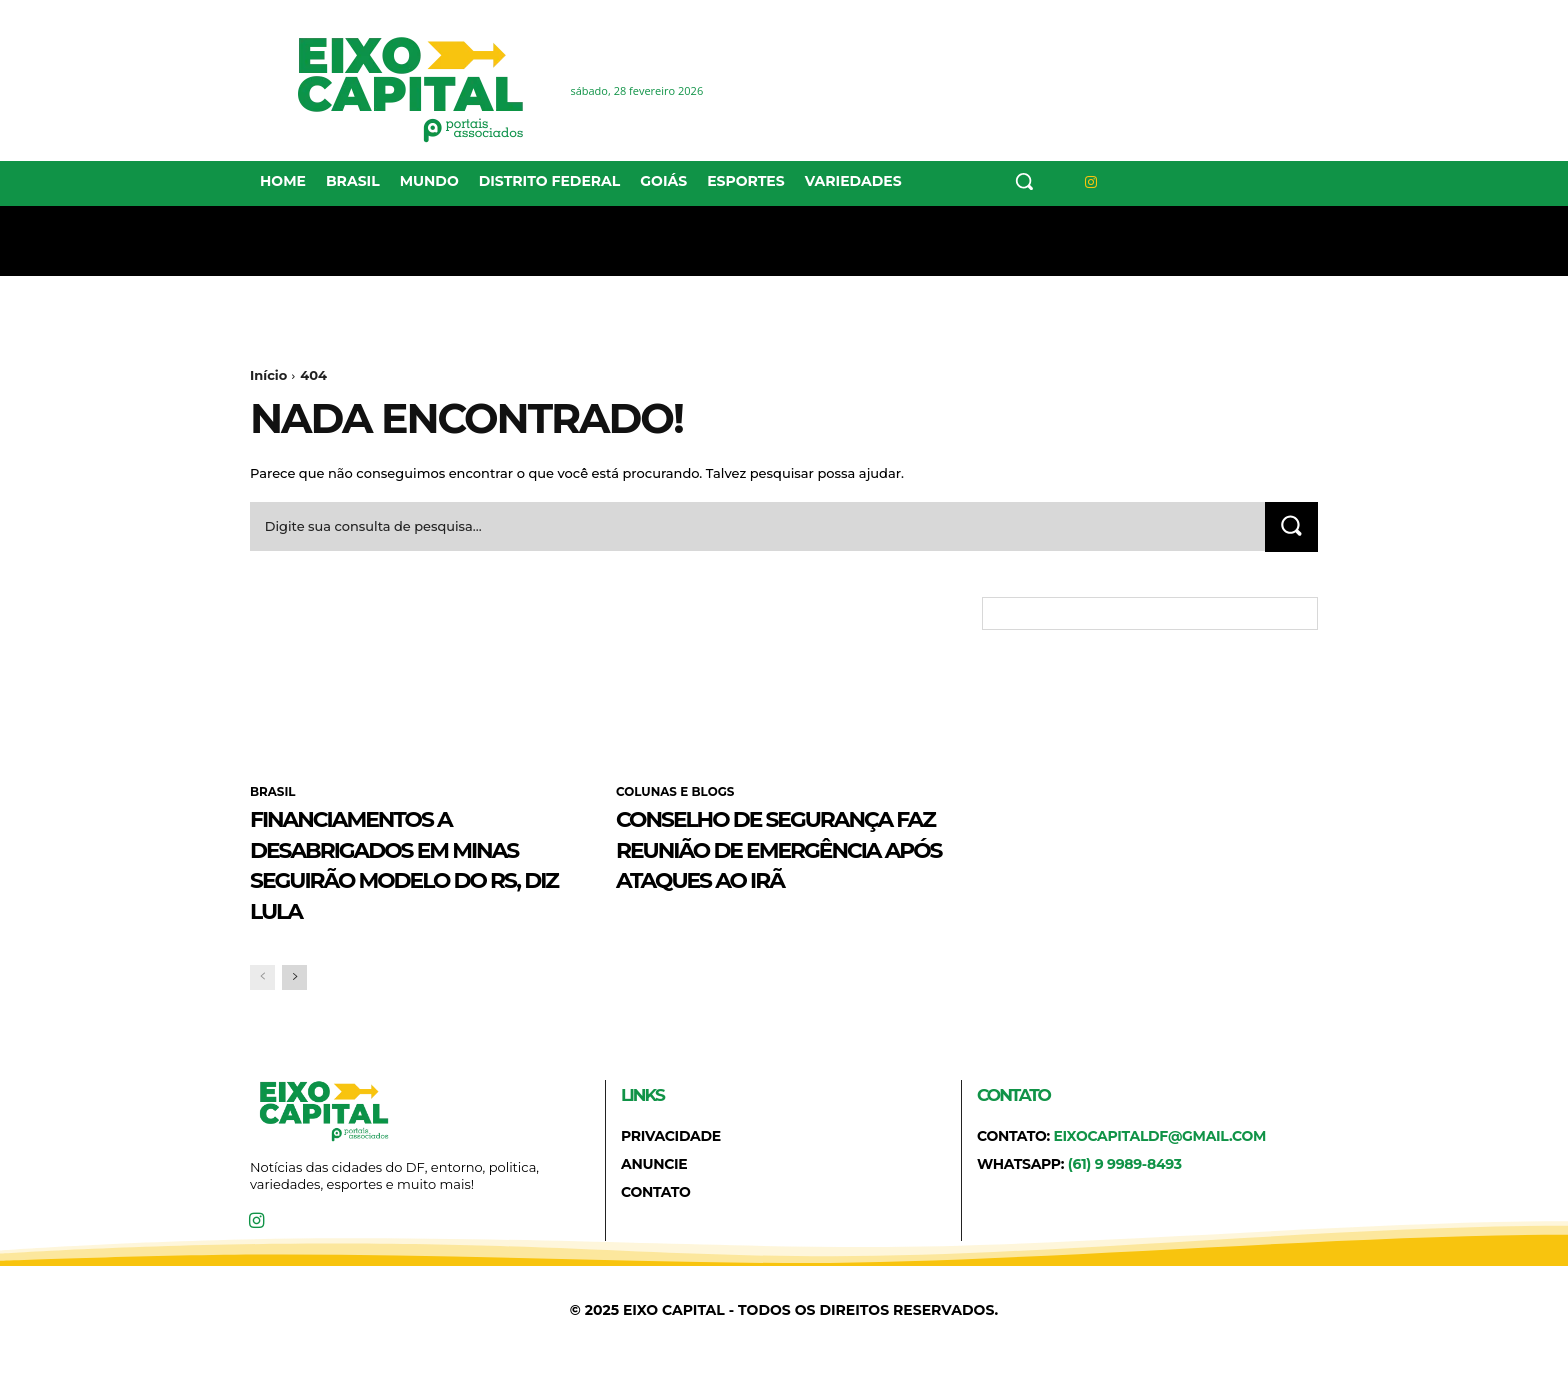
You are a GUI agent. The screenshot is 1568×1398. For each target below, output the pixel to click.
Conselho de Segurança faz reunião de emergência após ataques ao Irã (746, 879)
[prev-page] (262, 1009)
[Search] (1291, 527)
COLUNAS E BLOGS (676, 793)
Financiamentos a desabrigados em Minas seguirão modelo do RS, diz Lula (384, 879)
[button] (1024, 181)
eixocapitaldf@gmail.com (1159, 1168)
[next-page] (294, 1009)
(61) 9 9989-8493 (1125, 1196)
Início (268, 375)
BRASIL (273, 793)
